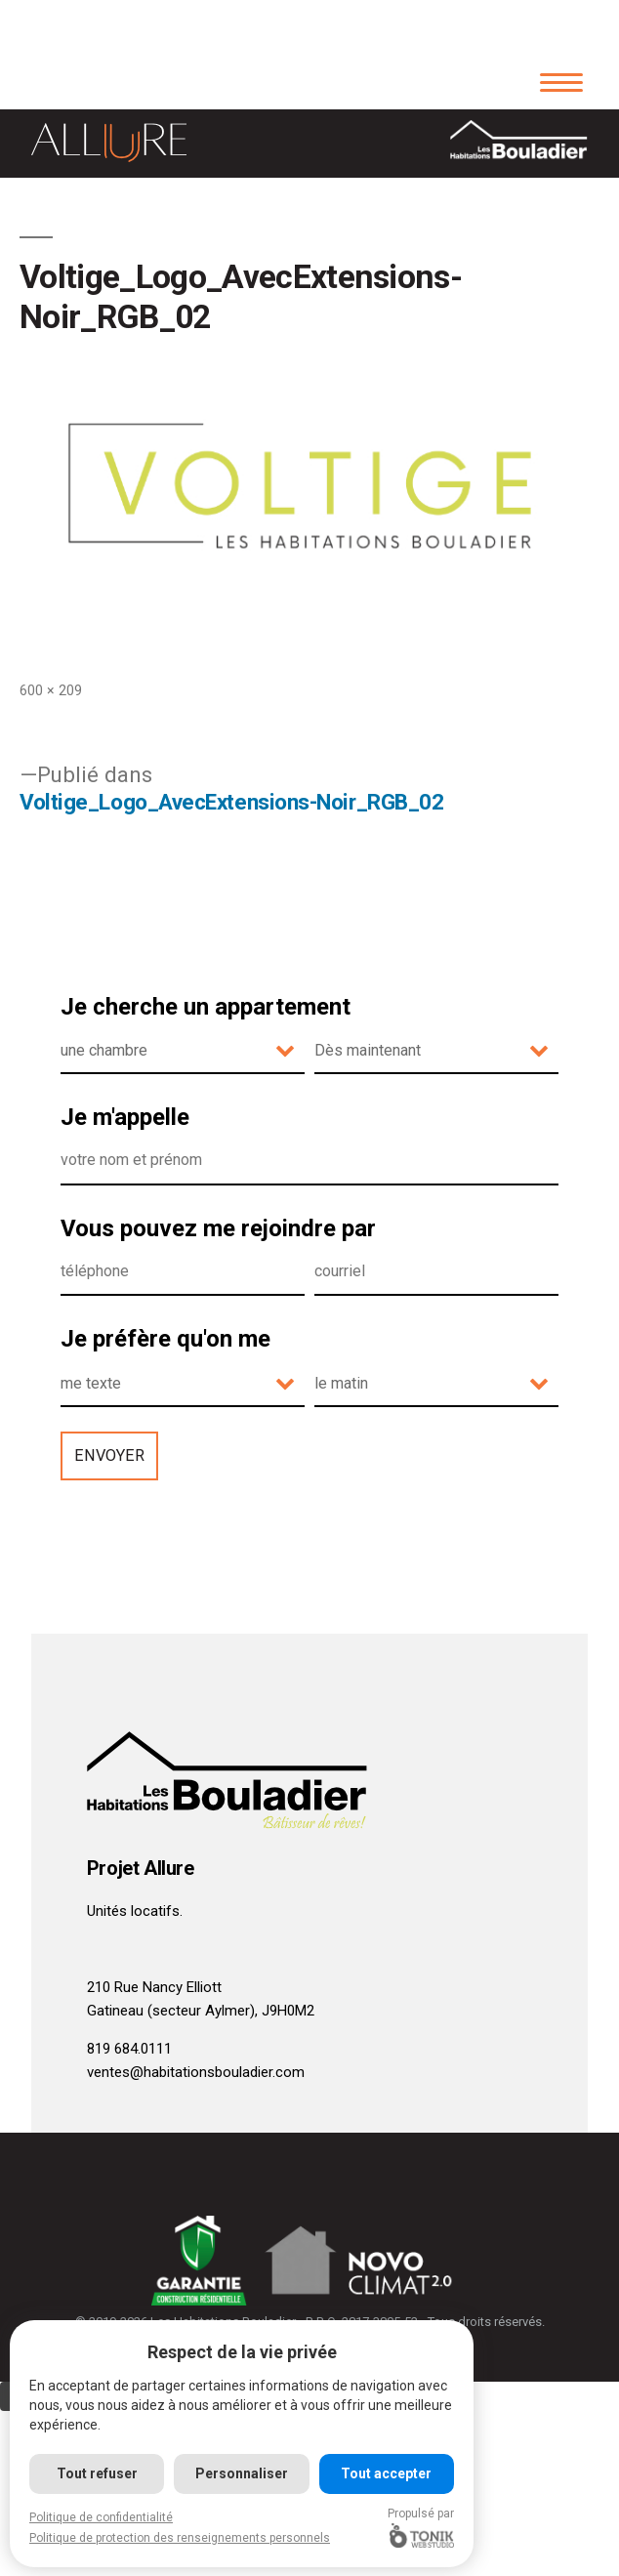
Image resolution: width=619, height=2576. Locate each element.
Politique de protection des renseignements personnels (179, 2538)
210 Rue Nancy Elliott (154, 1987)
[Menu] (561, 80)
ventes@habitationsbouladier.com (196, 2072)
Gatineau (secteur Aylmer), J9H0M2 (200, 2010)
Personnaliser (241, 2473)
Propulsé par (421, 2527)
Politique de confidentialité (101, 2517)
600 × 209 (51, 690)
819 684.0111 (129, 2048)
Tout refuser (97, 2473)
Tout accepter (386, 2473)
